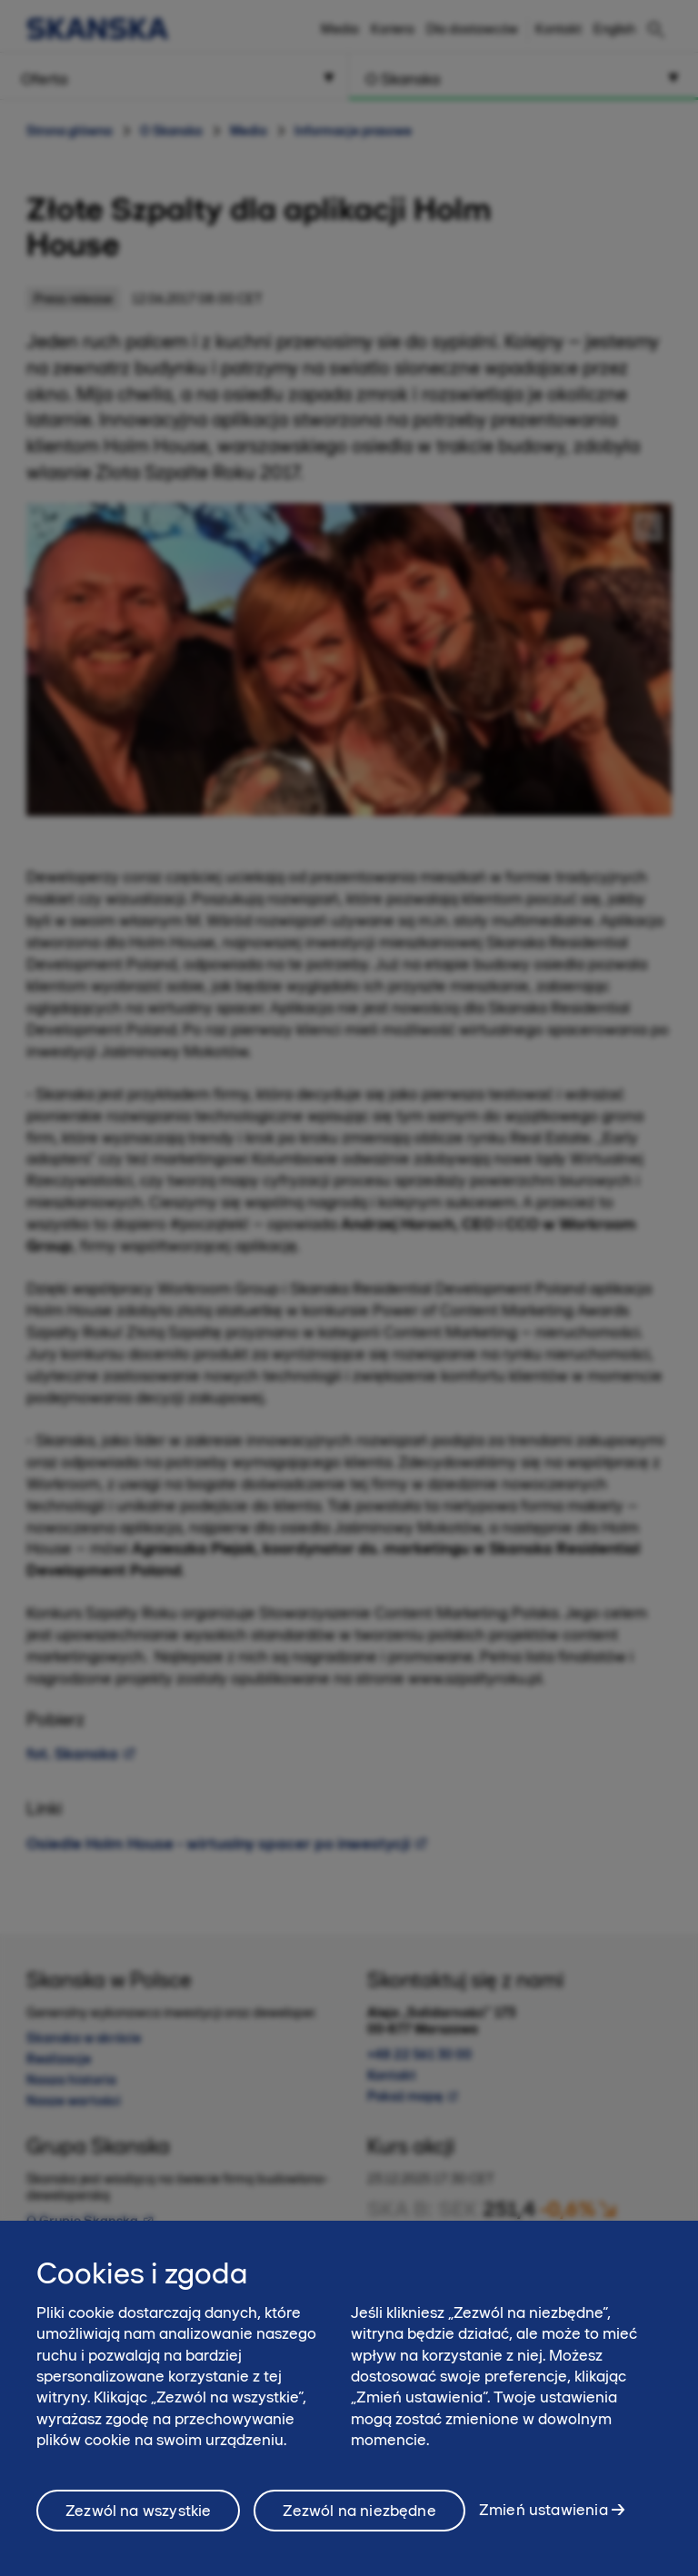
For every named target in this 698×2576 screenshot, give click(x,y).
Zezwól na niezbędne (359, 2520)
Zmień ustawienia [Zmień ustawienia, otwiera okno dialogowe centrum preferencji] (543, 2519)
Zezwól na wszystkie (138, 2520)
